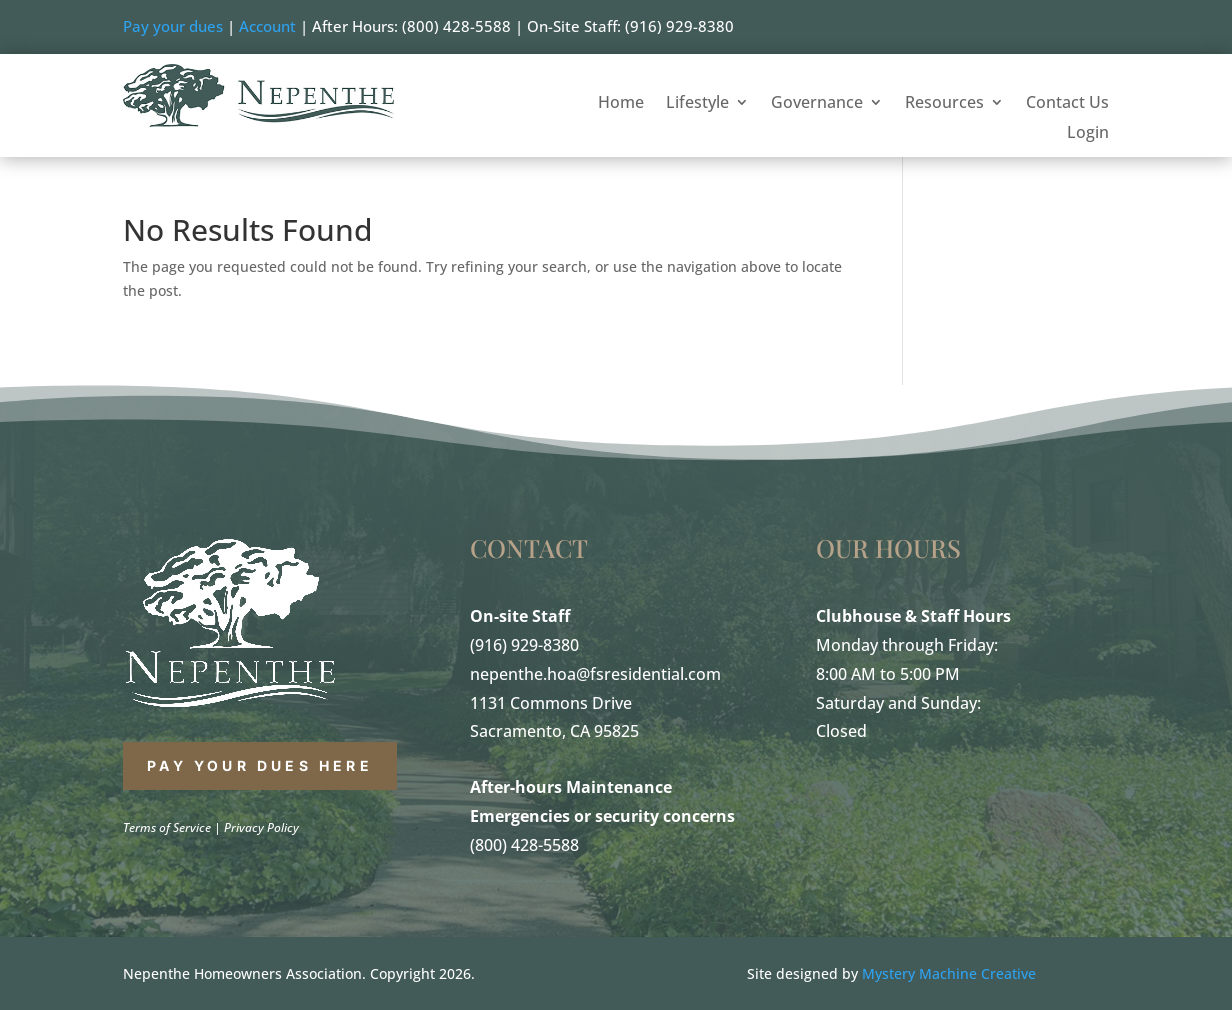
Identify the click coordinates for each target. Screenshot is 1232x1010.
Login (1088, 134)
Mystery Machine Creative (949, 973)
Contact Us (1067, 104)
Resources (944, 104)
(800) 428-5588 (524, 845)
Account (267, 26)
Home (621, 104)
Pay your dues (173, 26)
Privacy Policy (261, 827)
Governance (817, 104)
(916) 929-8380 (524, 645)
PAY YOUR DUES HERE (260, 765)
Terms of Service (167, 827)
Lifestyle (697, 104)
